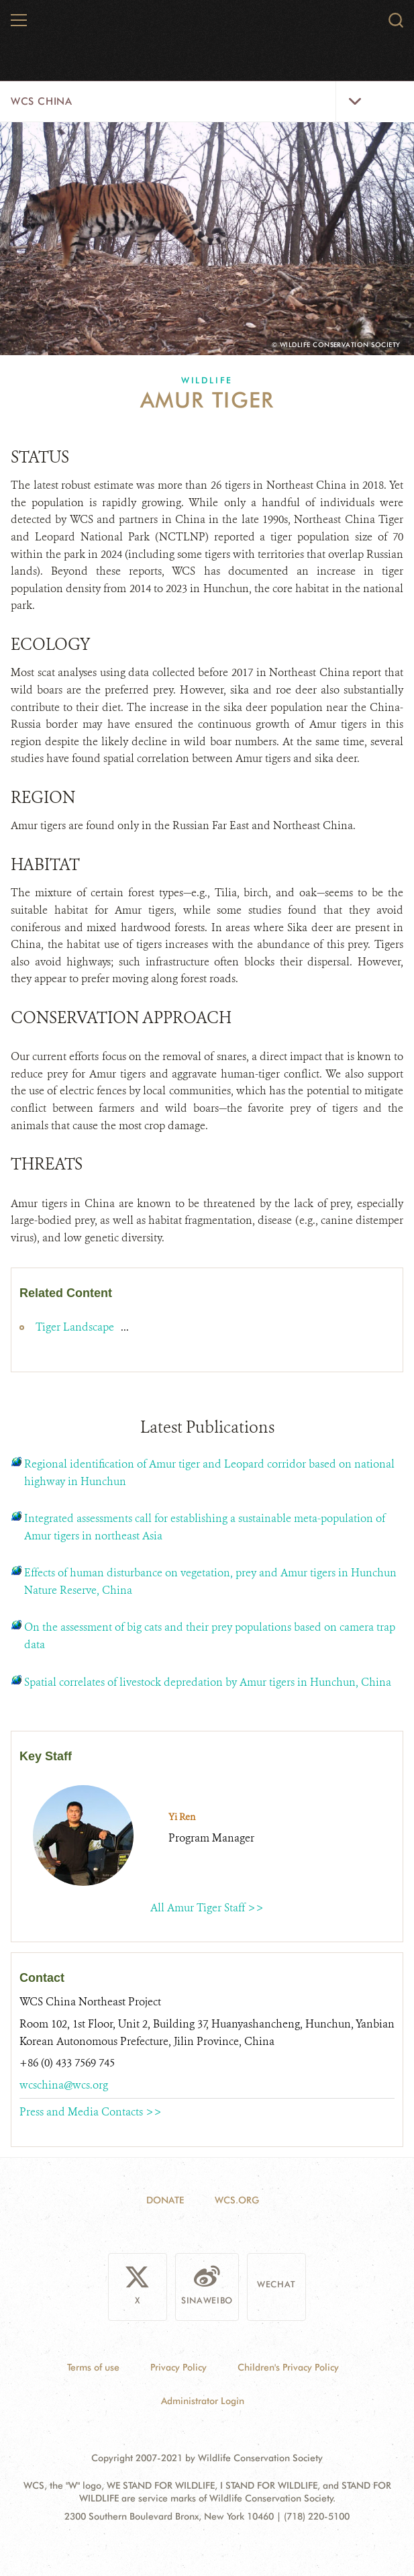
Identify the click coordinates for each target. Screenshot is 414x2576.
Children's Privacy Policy (288, 2366)
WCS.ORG (237, 2199)
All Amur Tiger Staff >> (207, 1907)
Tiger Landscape (76, 1327)
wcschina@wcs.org (63, 2084)
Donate (165, 2199)
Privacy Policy (178, 2366)
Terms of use (93, 2366)
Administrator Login (202, 2400)
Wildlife (207, 380)
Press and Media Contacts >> (90, 2112)
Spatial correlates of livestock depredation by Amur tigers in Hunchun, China (207, 1681)
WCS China (41, 101)
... (125, 1327)
